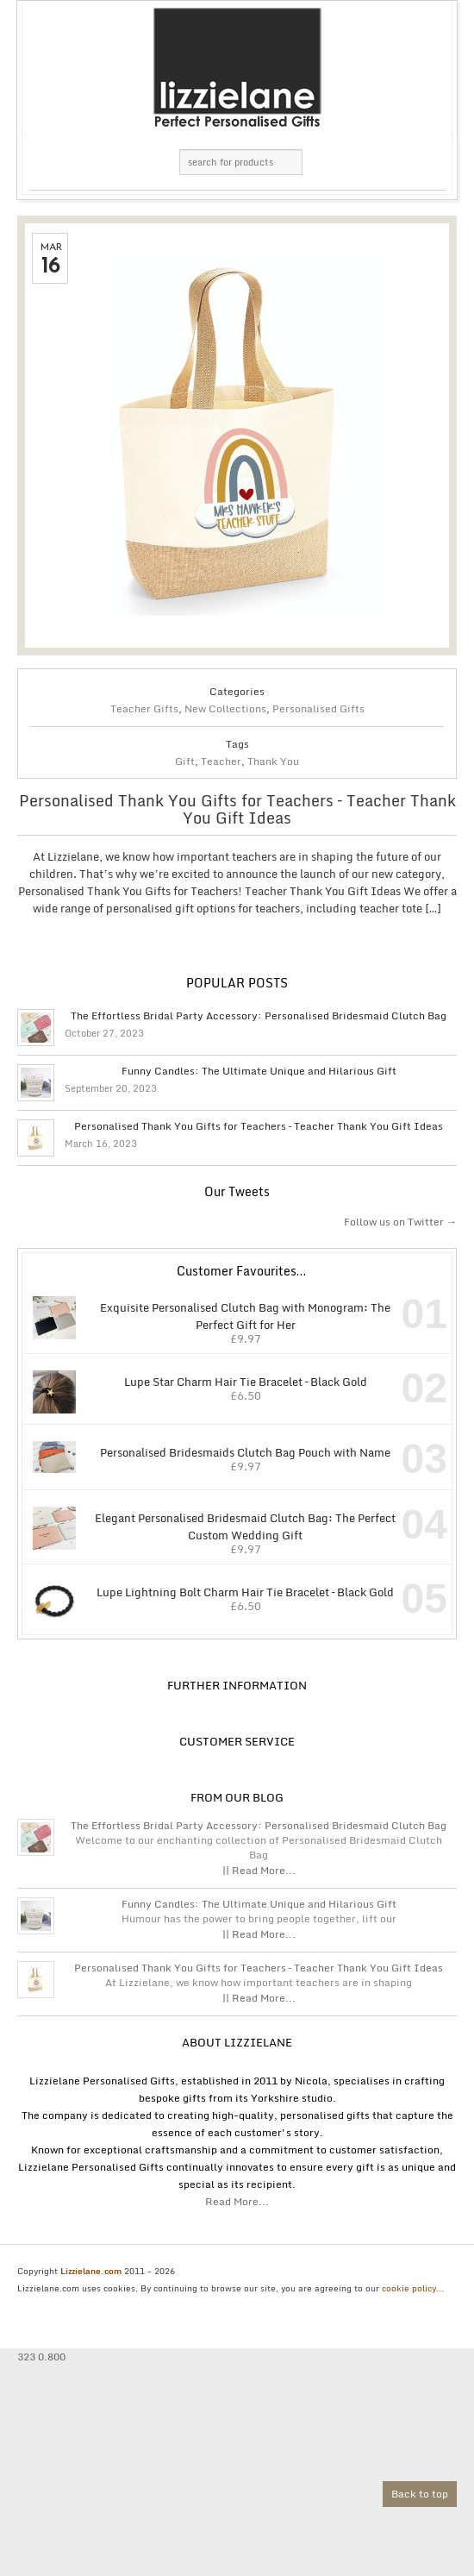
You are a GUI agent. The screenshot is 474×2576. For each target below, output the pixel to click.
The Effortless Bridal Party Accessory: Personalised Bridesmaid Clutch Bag (258, 1016)
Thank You (273, 761)
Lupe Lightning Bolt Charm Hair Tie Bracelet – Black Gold (212, 1591)
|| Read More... (259, 1870)
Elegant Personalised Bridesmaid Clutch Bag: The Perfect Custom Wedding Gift (213, 1525)
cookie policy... (413, 2288)
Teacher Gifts (144, 708)
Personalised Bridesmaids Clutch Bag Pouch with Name (210, 1451)
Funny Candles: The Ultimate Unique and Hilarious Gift (259, 1071)
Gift (185, 761)
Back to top (419, 2493)
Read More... (237, 2201)
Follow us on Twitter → (400, 1221)
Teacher (221, 761)
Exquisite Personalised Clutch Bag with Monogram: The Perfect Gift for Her (210, 1314)
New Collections (225, 708)
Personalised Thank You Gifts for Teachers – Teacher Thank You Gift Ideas (237, 808)
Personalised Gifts (318, 708)
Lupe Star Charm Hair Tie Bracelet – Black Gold (199, 1380)
